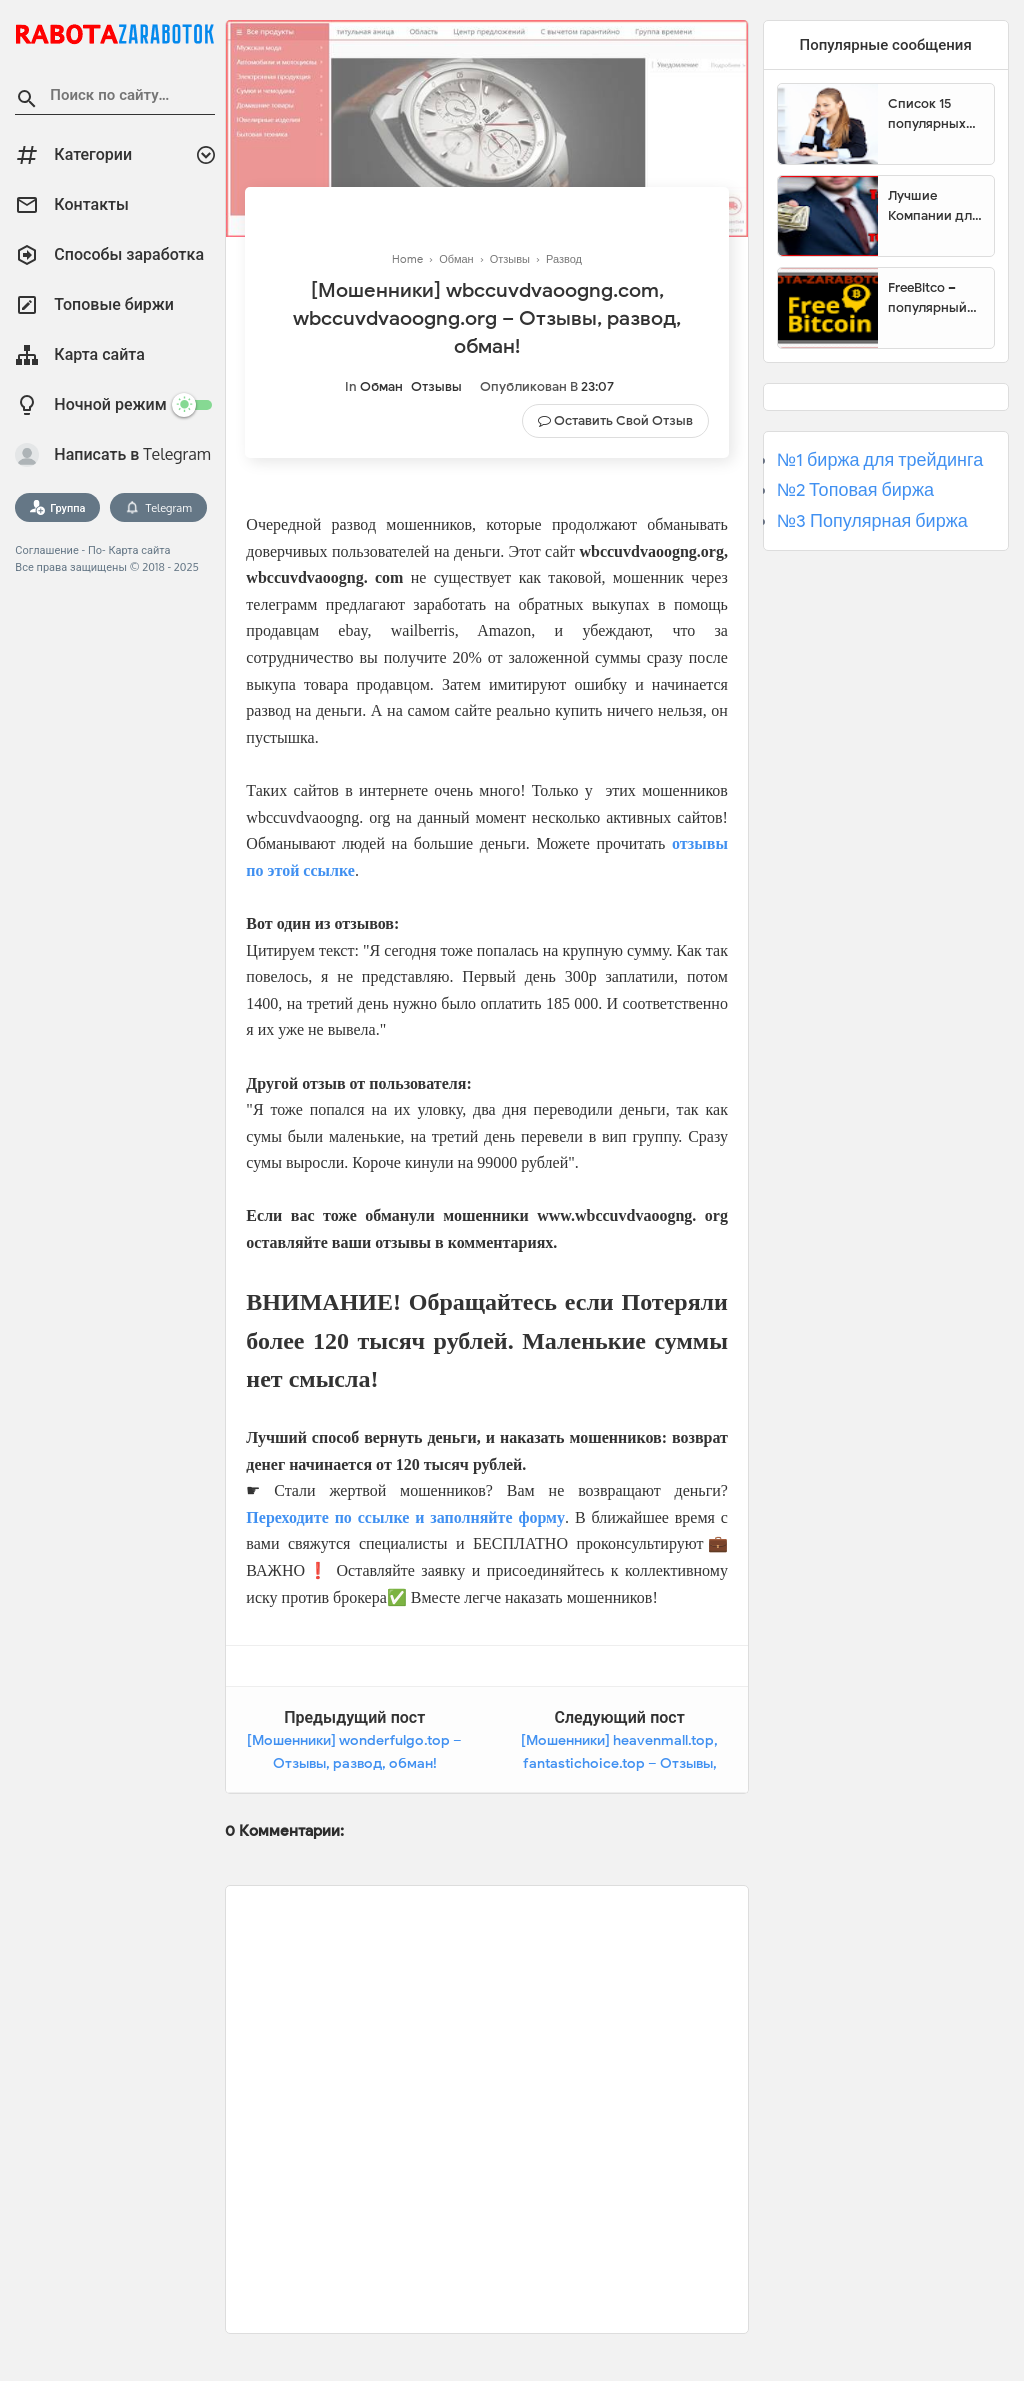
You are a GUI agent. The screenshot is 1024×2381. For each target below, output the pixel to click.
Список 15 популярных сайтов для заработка (927, 114)
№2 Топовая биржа (855, 490)
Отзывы (436, 386)
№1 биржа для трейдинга (880, 460)
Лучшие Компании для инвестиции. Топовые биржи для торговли (933, 206)
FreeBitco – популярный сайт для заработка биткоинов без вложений (934, 298)
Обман (381, 386)
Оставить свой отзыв (623, 420)
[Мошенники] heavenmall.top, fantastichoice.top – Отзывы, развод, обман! (619, 1764)
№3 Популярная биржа (872, 521)
